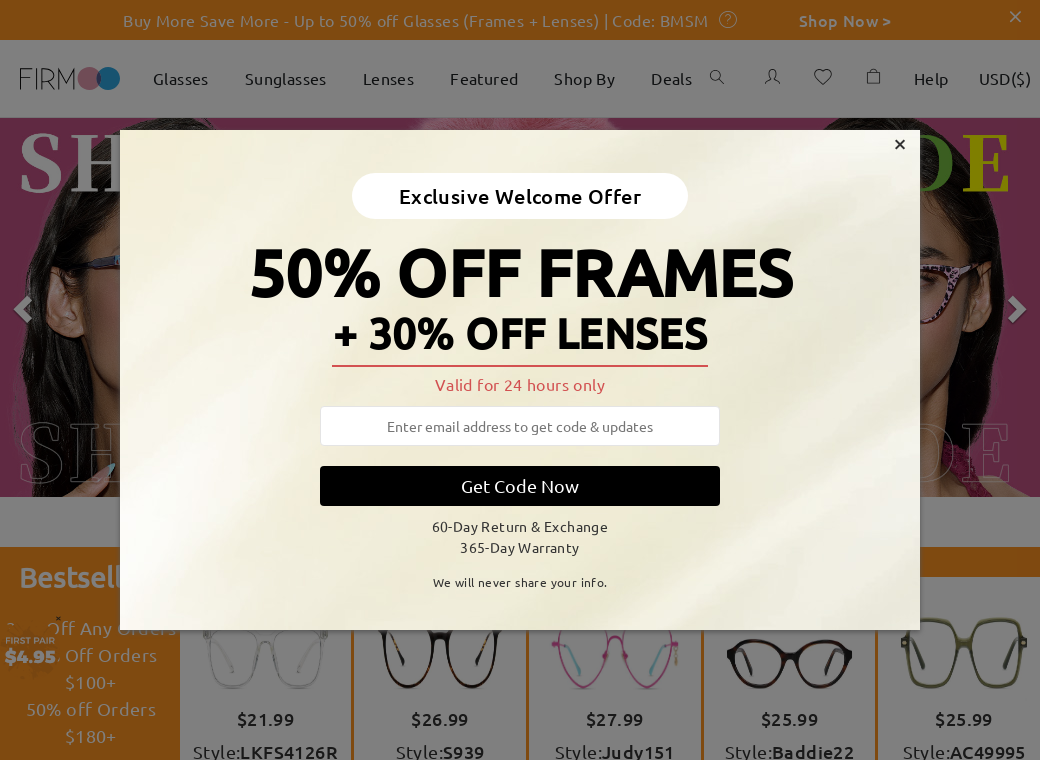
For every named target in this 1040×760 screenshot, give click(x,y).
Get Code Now (520, 485)
